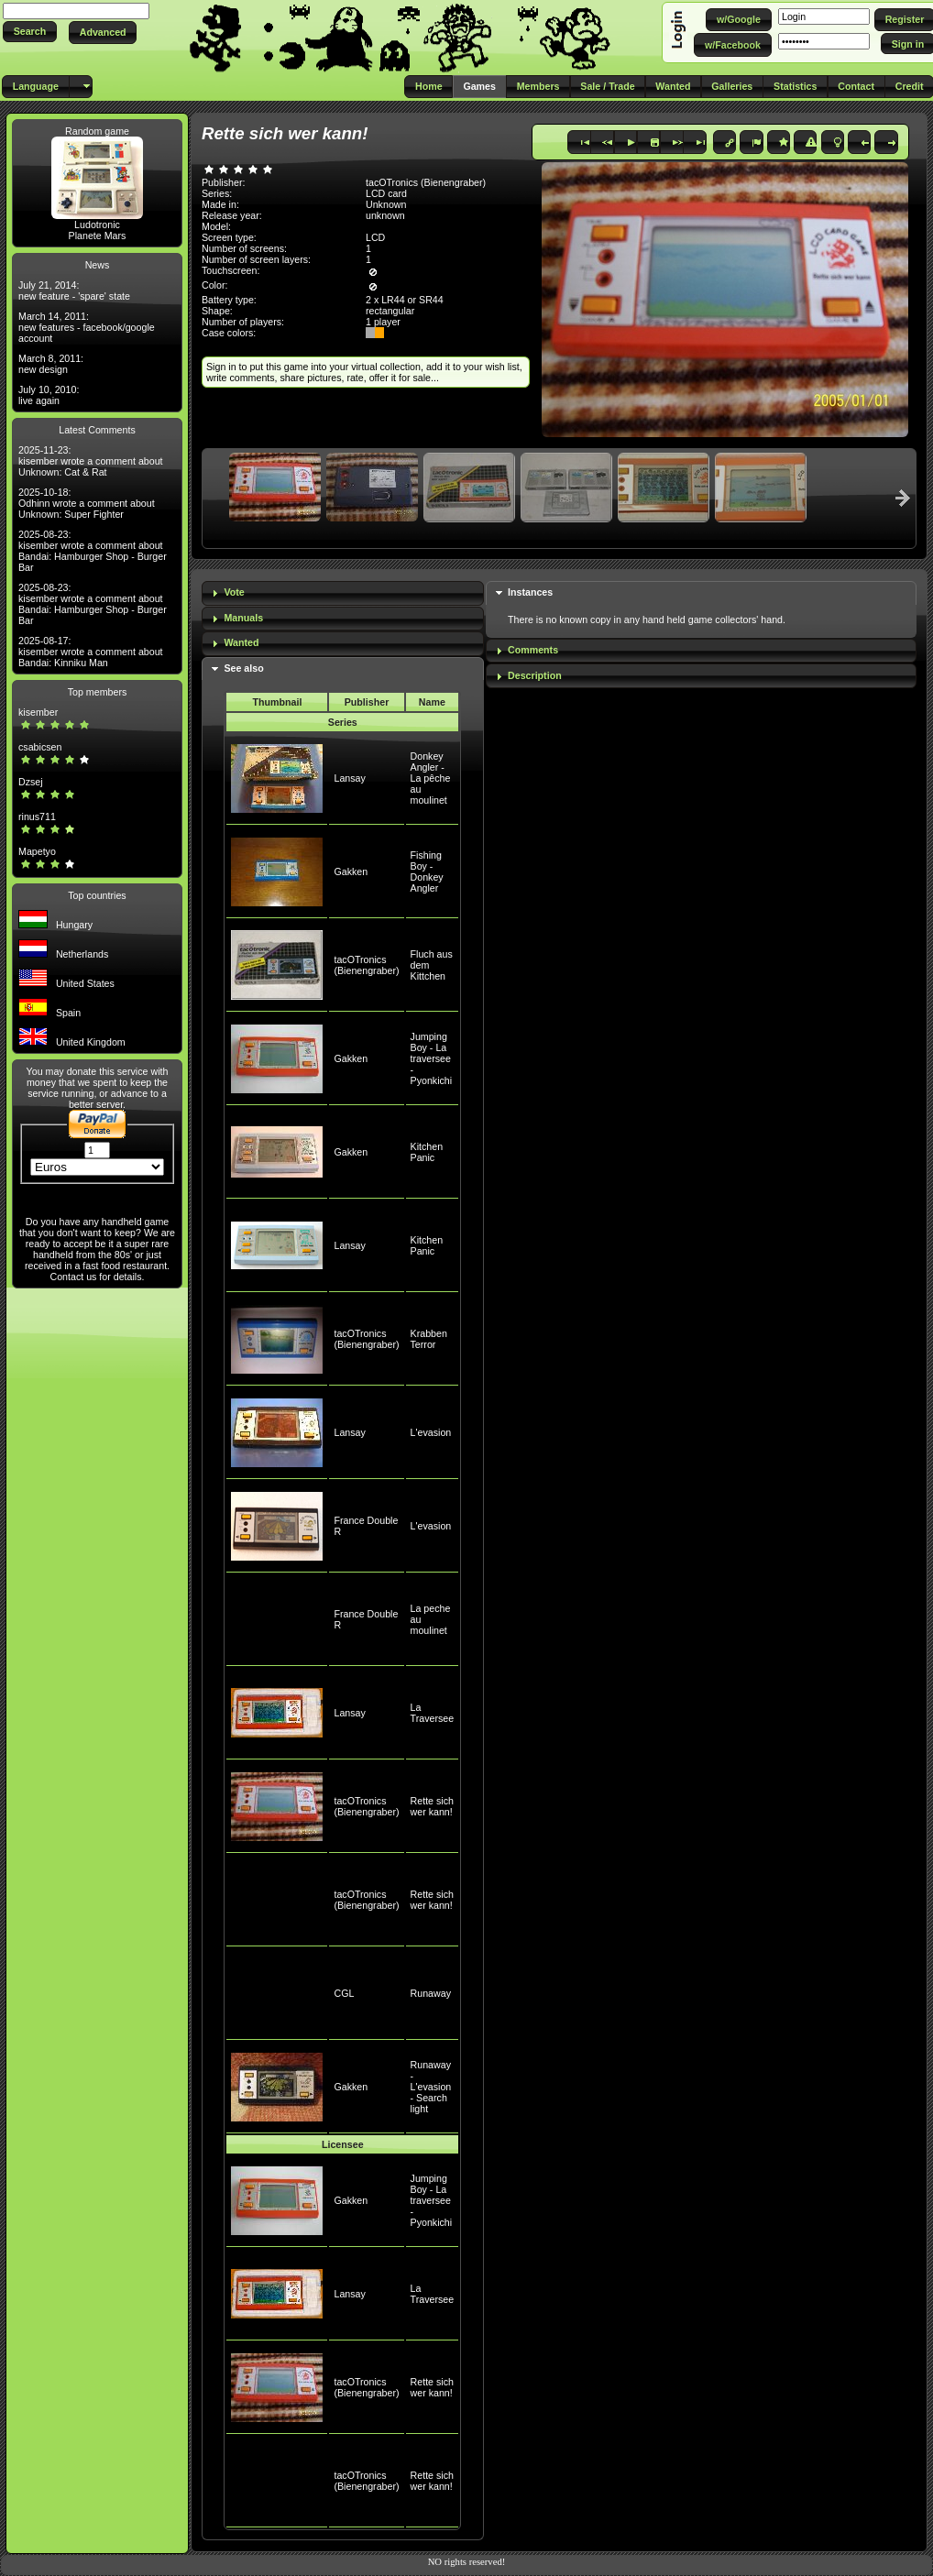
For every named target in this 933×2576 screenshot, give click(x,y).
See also (243, 668)
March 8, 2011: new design (50, 364)
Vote (234, 591)
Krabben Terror (429, 1339)
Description (535, 675)
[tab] (343, 593)
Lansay (349, 778)
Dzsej (30, 781)
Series (342, 722)
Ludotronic (97, 224)
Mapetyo (37, 851)
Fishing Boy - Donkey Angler (427, 871)
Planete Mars (97, 235)
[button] (30, 31)
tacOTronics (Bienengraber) (366, 965)
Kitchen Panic (427, 1152)
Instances (530, 591)
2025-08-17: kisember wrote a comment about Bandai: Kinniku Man (90, 651)
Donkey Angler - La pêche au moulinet (431, 778)
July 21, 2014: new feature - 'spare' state (74, 290)
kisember (38, 712)
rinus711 (37, 816)
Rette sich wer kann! (432, 1806)
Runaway (431, 1993)
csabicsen (39, 746)
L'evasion (431, 1432)
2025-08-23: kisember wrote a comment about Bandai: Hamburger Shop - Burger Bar (92, 551)
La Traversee (433, 1713)
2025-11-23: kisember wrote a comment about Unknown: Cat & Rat (90, 460)
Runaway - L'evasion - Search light (431, 2086)
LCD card (386, 193)
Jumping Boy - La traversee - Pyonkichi (432, 1058)
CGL (344, 1993)
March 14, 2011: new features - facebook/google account (86, 327)
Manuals (243, 617)
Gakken (351, 871)
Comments (533, 649)
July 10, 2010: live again (48, 395)
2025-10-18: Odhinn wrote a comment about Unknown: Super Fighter (86, 503)
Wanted (241, 642)
